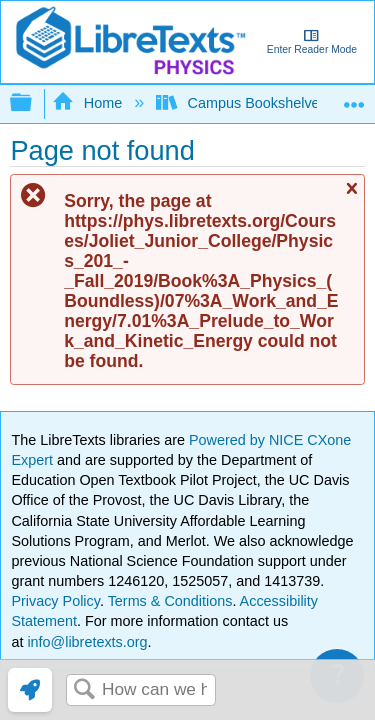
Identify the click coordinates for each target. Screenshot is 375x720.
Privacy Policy (55, 601)
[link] (30, 690)
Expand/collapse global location (354, 97)
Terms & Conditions (170, 601)
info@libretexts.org (85, 642)
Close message (351, 197)
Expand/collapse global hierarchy (34, 103)
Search (84, 690)
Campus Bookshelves (243, 103)
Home (89, 103)
